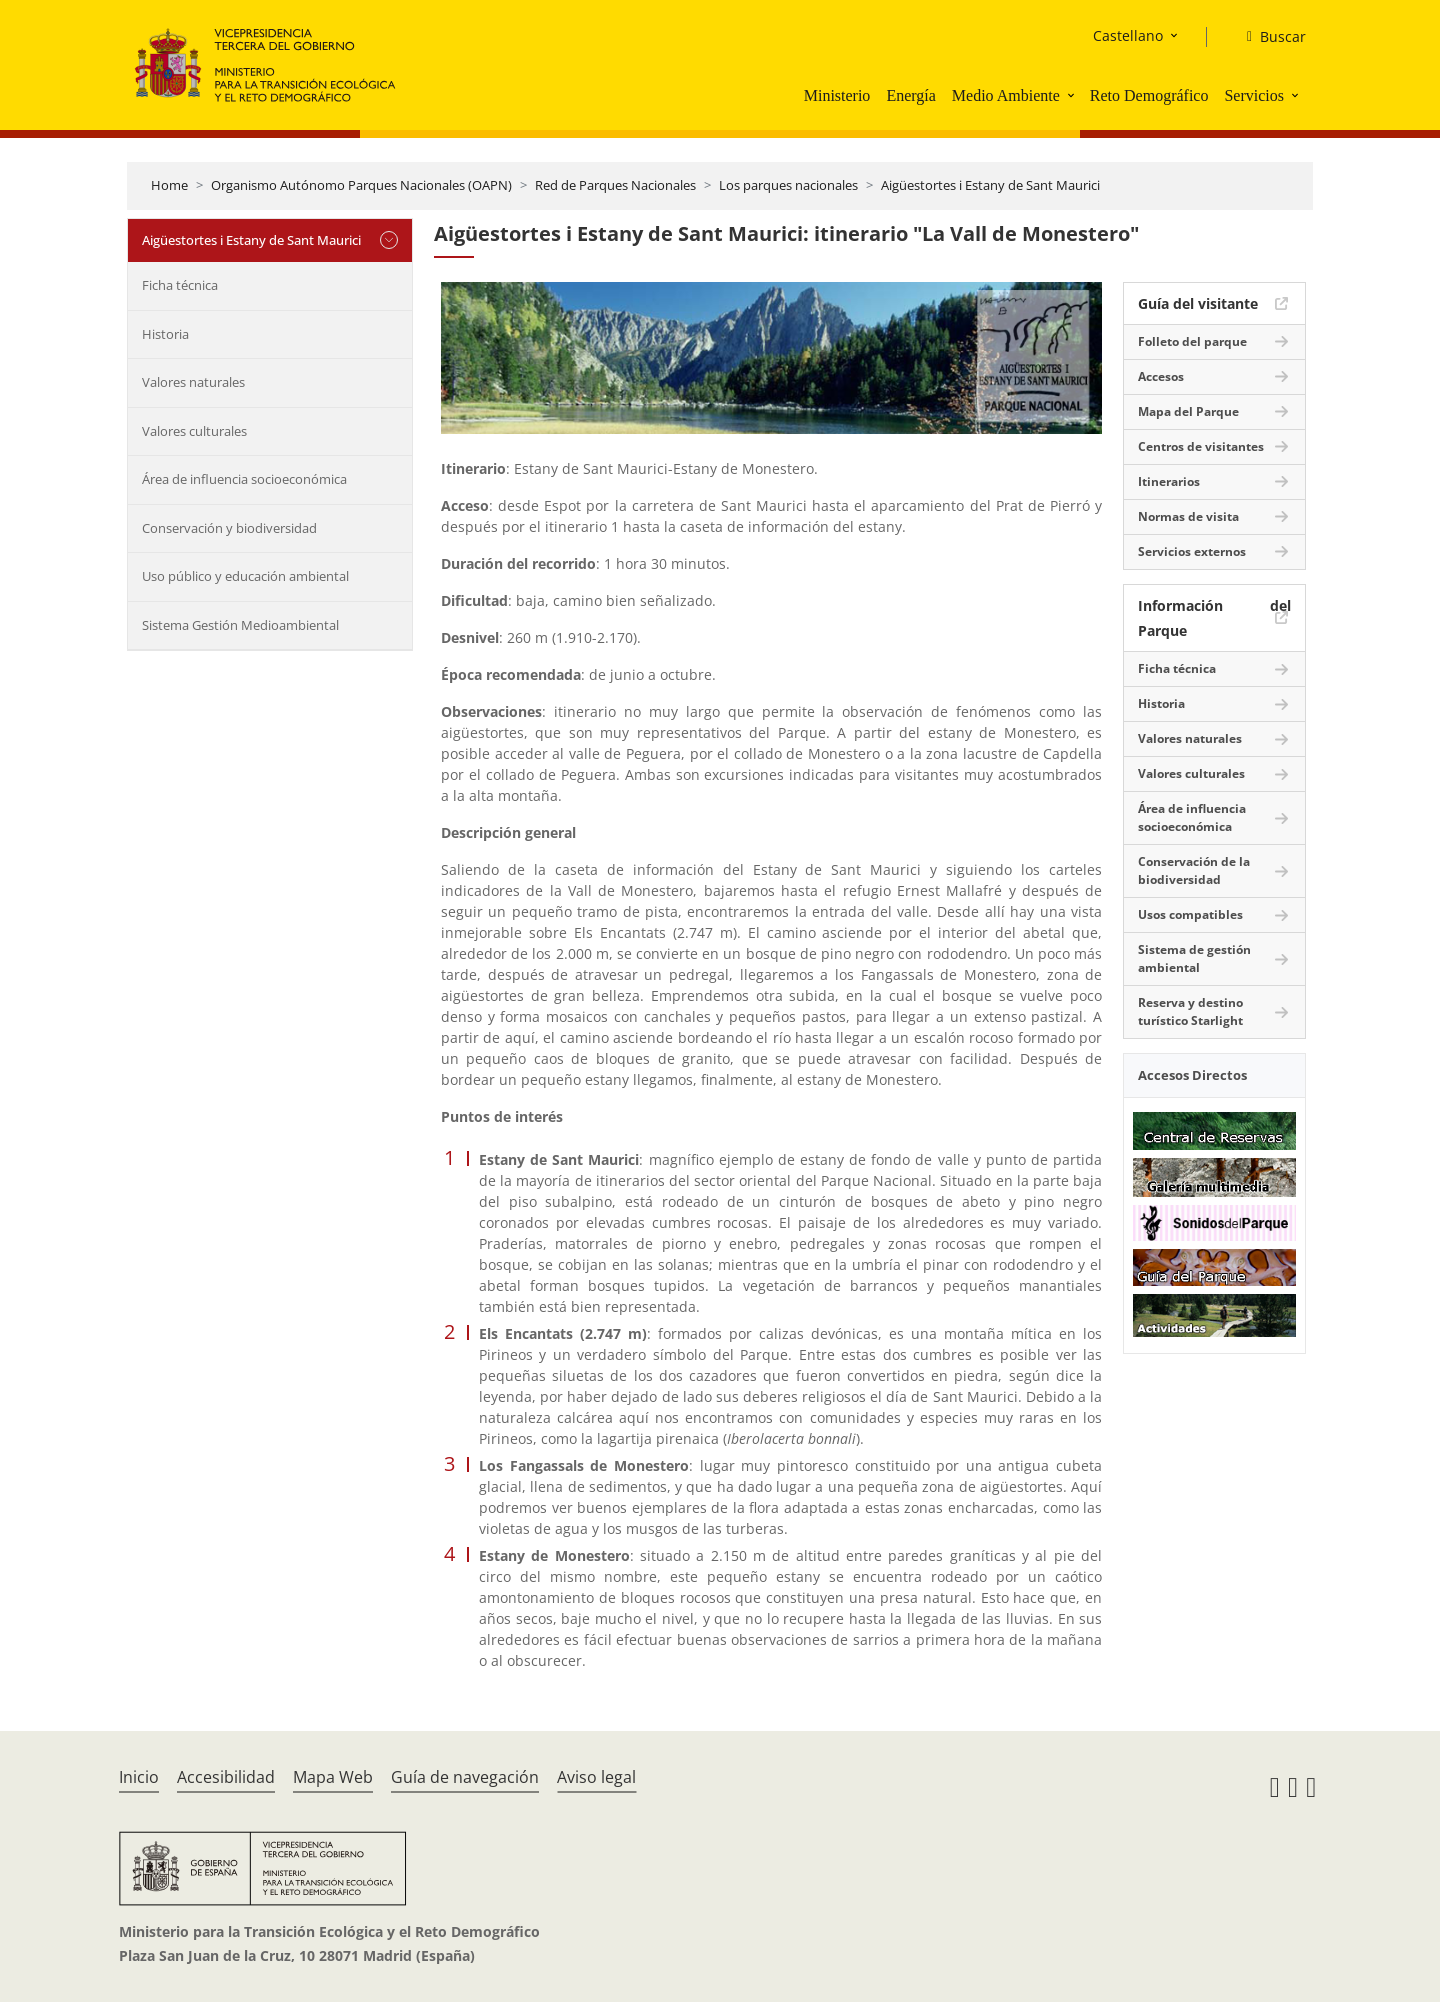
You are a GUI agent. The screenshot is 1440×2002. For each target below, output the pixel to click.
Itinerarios (1169, 481)
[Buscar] (1268, 37)
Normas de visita (1188, 516)
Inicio (139, 1777)
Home (169, 185)
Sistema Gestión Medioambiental (240, 625)
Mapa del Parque (1188, 411)
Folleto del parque (1192, 341)
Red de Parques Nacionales (615, 185)
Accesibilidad (226, 1777)
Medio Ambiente (1006, 95)
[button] (1073, 95)
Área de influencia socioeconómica (244, 479)
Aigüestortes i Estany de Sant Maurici (990, 185)
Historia (165, 334)
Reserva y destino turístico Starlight (1190, 1011)
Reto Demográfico (1149, 95)
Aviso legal (596, 1777)
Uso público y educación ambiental (245, 576)
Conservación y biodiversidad (229, 528)
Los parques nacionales (788, 185)
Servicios (1254, 95)
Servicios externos (1192, 551)
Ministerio (837, 95)
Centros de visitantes (1201, 446)
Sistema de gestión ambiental (1194, 958)
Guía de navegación (465, 1777)
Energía (910, 95)
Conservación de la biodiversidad (1194, 870)
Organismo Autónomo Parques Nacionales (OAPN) (361, 185)
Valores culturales (194, 431)
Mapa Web (333, 1777)
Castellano (1128, 35)
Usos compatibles (1190, 914)
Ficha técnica (180, 285)
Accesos (1161, 376)
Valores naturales (193, 382)
